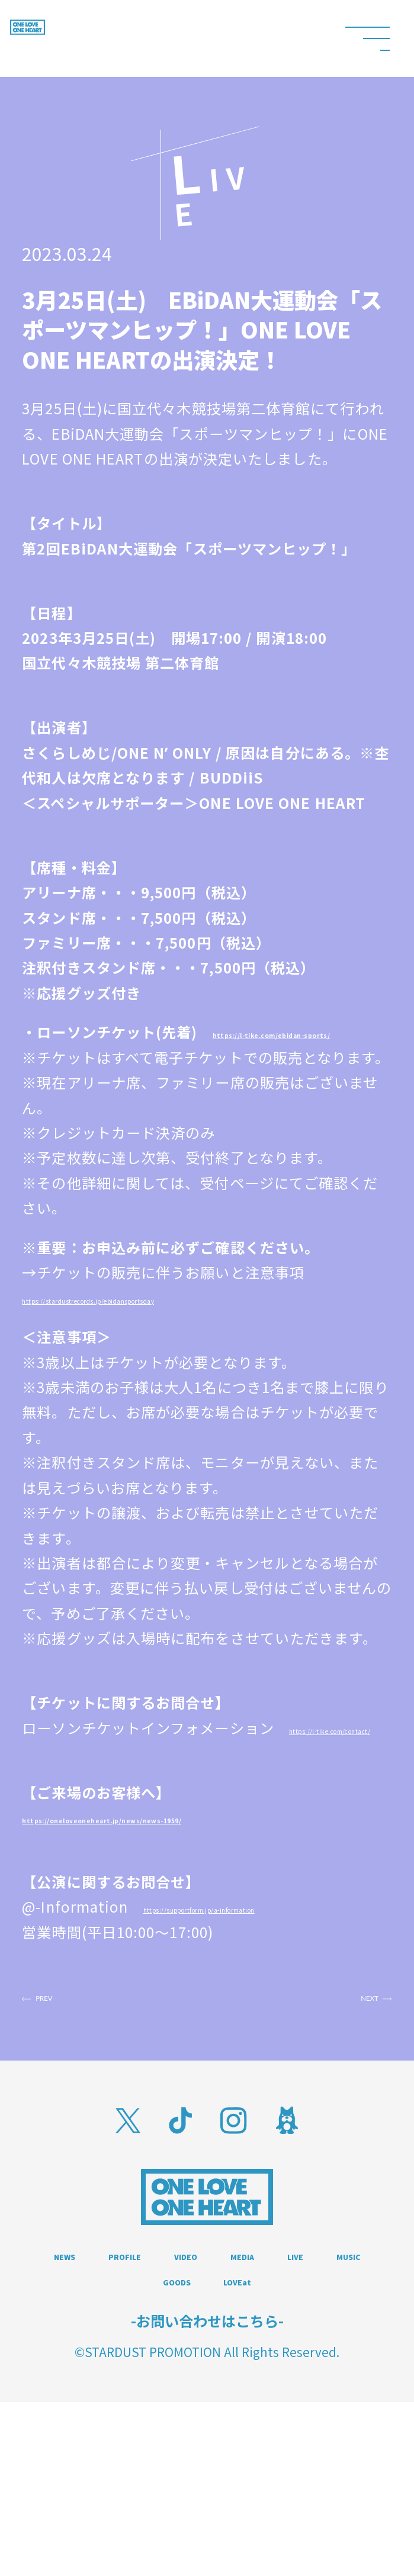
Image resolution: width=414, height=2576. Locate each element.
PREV (75, 2111)
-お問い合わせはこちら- (207, 2494)
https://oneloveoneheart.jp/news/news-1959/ (199, 1894)
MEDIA (75, 2416)
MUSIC (239, 2416)
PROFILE (205, 2382)
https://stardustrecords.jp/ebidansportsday (178, 1349)
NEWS (106, 2382)
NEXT (337, 2111)
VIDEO (306, 2382)
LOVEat (207, 2451)
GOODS (334, 2416)
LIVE (158, 2416)
